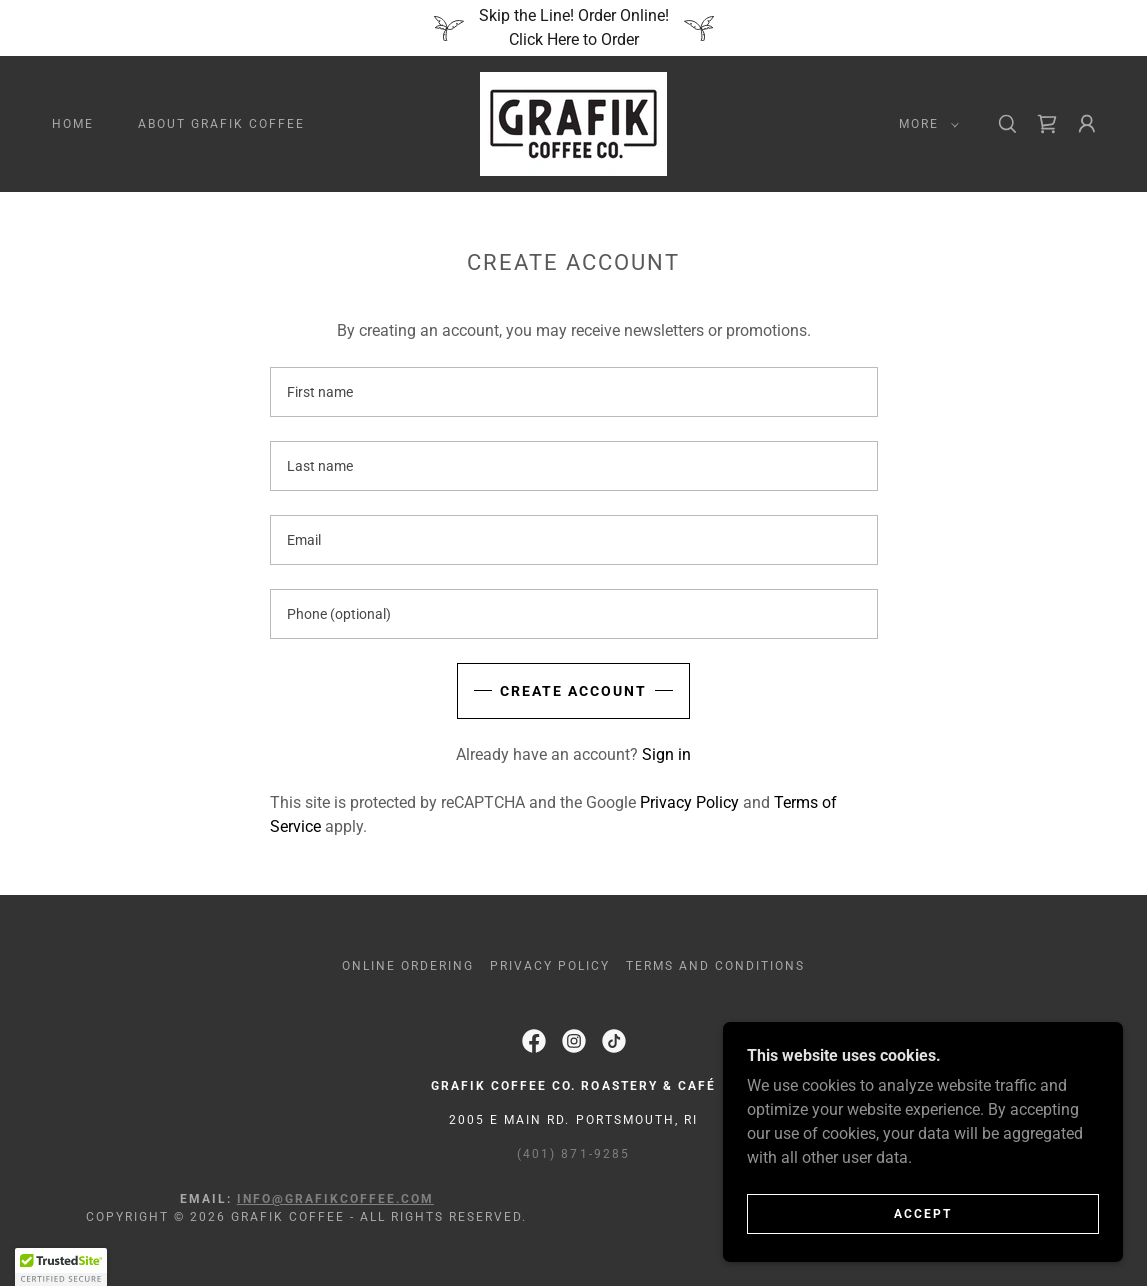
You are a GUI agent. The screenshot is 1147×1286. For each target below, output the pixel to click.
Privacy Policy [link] (689, 802)
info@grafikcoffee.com (335, 1199)
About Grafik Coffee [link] (221, 124)
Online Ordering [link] (408, 966)
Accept (923, 1214)
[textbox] (574, 392)
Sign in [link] (666, 754)
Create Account (573, 691)
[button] (925, 124)
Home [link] (73, 124)
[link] (573, 122)
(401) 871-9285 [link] (573, 1154)
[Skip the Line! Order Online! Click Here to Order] (573, 28)
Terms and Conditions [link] (715, 966)
